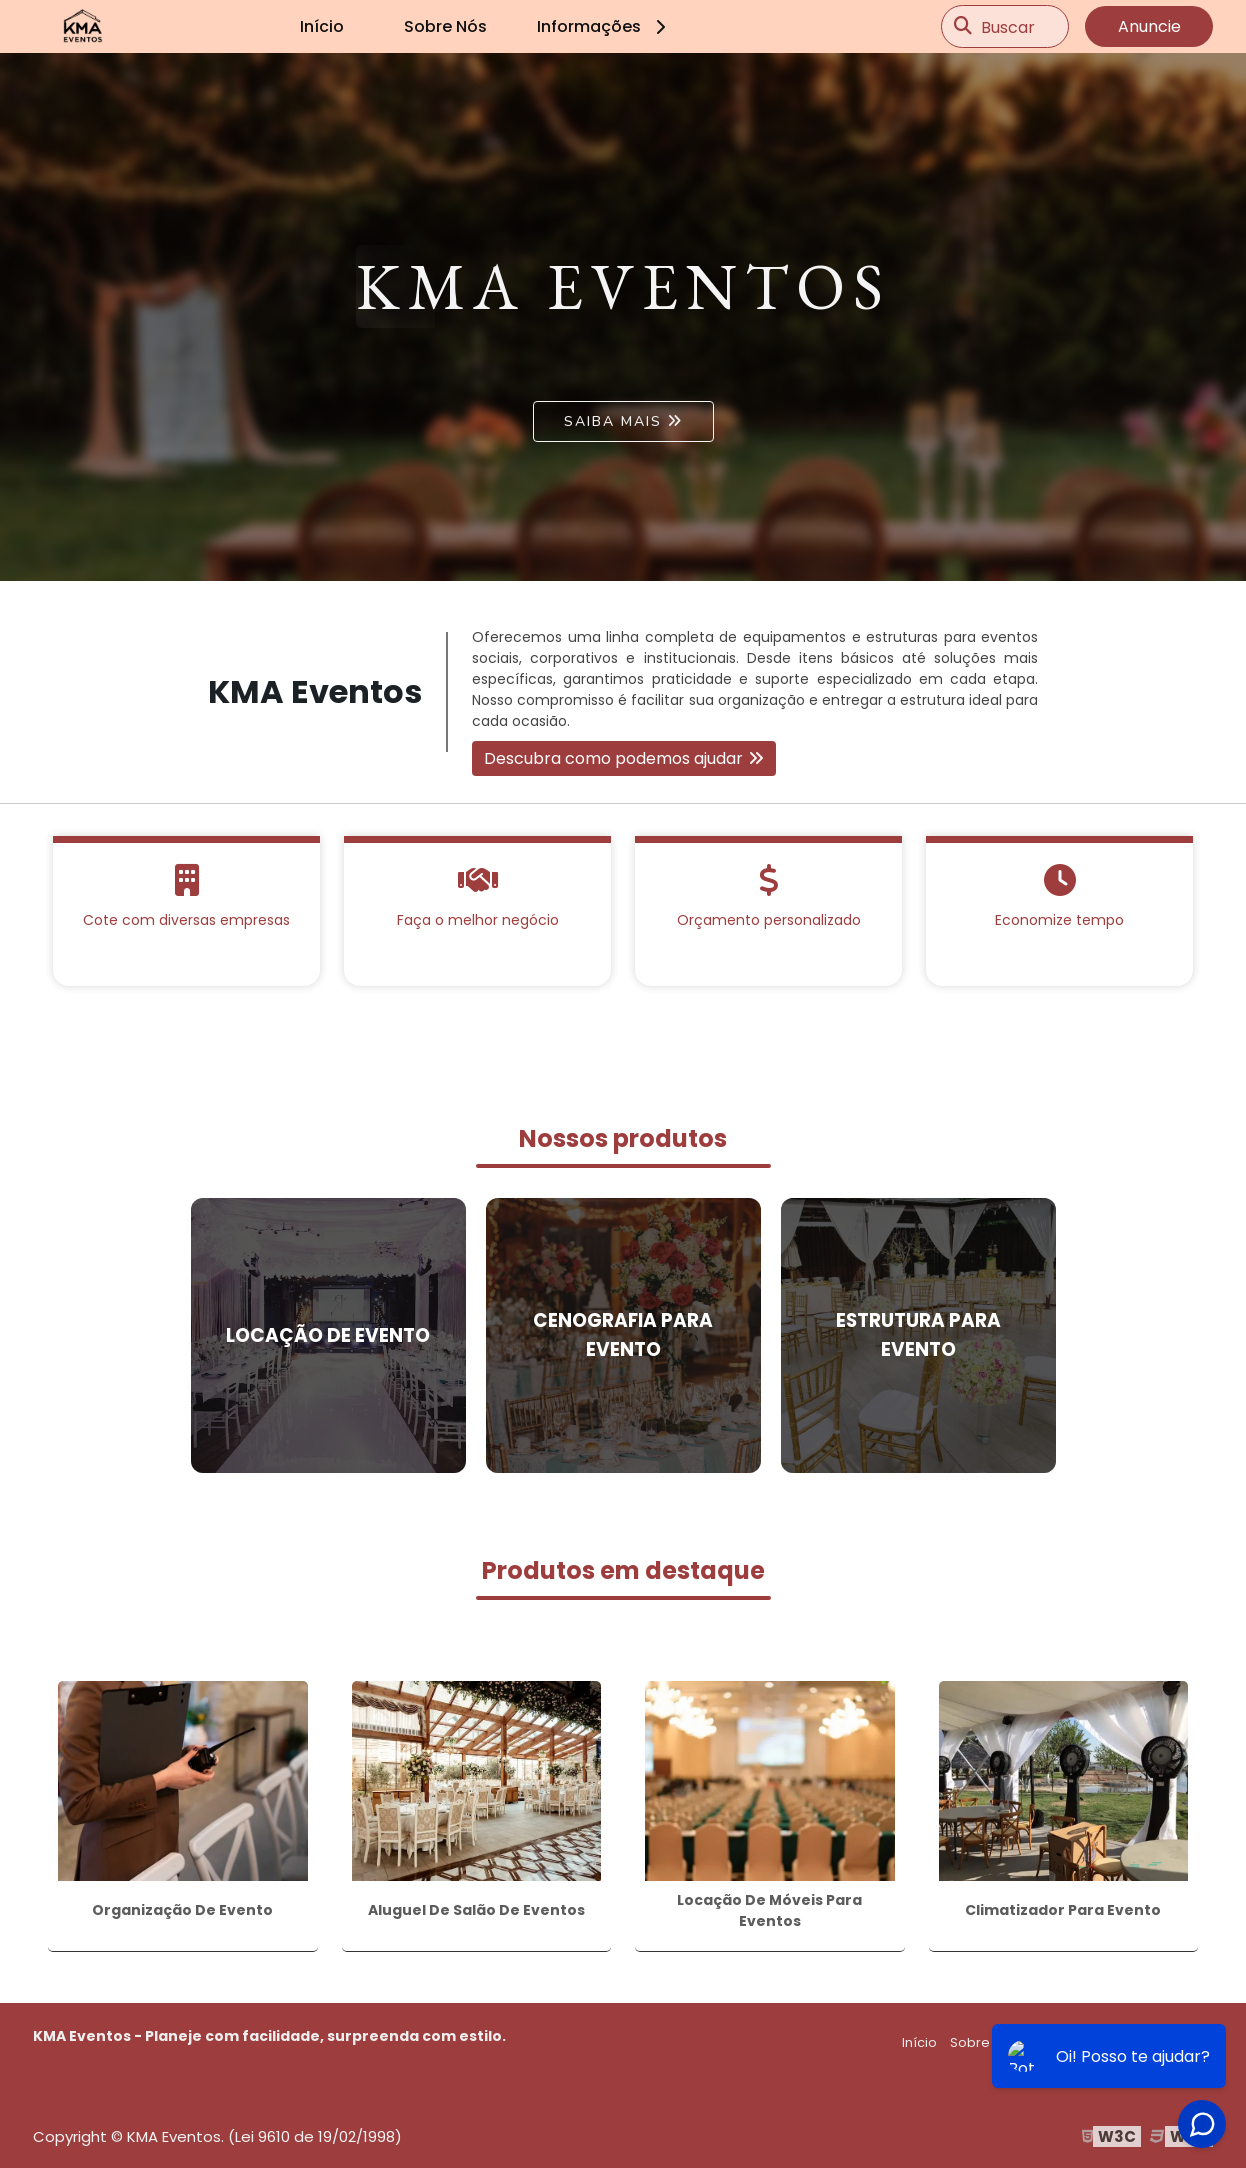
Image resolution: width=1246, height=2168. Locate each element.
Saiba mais (613, 421)
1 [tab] (623, 556)
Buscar (1008, 26)
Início (322, 26)
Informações (604, 26)
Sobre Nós (445, 26)
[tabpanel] (623, 317)
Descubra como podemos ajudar (613, 758)
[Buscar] (963, 27)
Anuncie (1149, 26)
